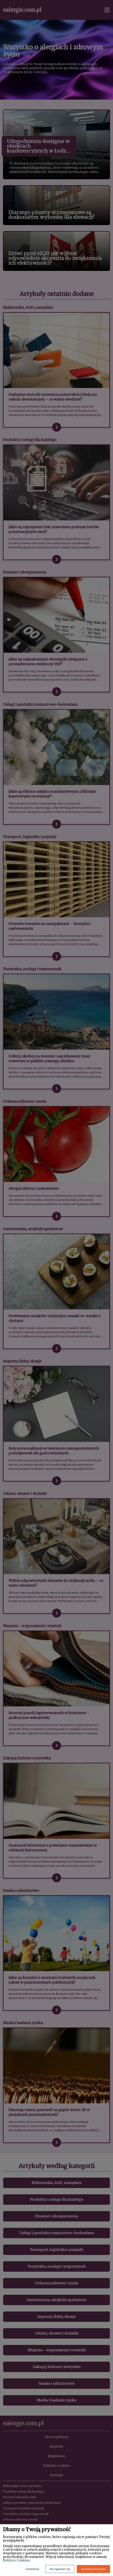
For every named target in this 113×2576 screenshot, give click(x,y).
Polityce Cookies (16, 2560)
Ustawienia (32, 2569)
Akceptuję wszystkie (93, 2569)
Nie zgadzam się (60, 2569)
